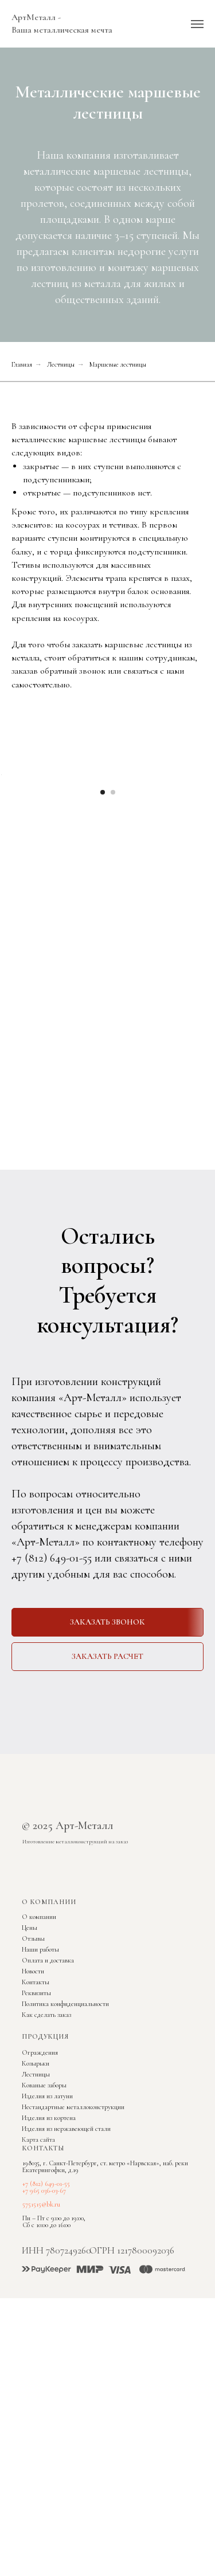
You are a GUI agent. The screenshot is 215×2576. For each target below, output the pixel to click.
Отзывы (33, 2072)
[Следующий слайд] (205, 841)
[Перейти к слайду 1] (102, 926)
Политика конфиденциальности (65, 2138)
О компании (39, 2051)
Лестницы (61, 364)
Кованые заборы (44, 2219)
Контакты (35, 2116)
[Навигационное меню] (197, 24)
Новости (33, 2105)
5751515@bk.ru (41, 2338)
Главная (21, 364)
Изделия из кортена (49, 2252)
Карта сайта (38, 2274)
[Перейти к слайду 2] (113, 926)
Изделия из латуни (47, 2230)
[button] (107, 1756)
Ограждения (40, 2186)
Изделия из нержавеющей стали (66, 2263)
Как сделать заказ (46, 2149)
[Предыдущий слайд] (10, 841)
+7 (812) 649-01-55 (51, 1692)
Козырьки (35, 2197)
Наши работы (40, 2083)
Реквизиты (36, 2127)
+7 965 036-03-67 (44, 2325)
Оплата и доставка (48, 2094)
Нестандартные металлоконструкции (73, 2241)
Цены (29, 2062)
